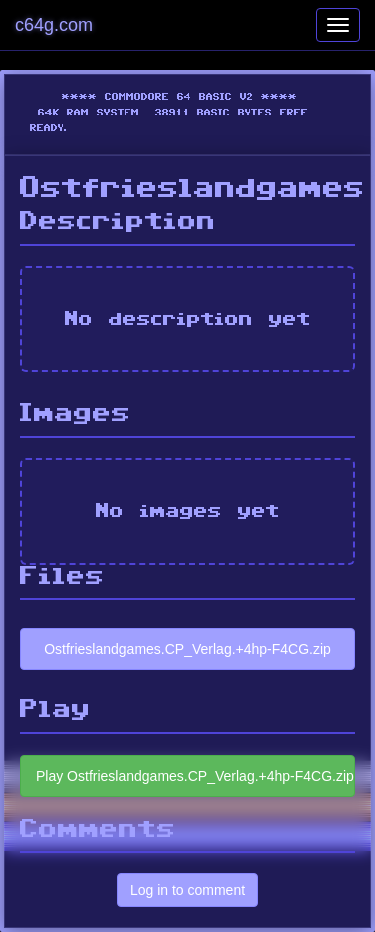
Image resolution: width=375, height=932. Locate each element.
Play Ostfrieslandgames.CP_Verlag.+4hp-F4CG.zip (195, 776)
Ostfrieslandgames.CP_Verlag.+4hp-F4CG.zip (187, 649)
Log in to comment (187, 890)
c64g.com (54, 25)
